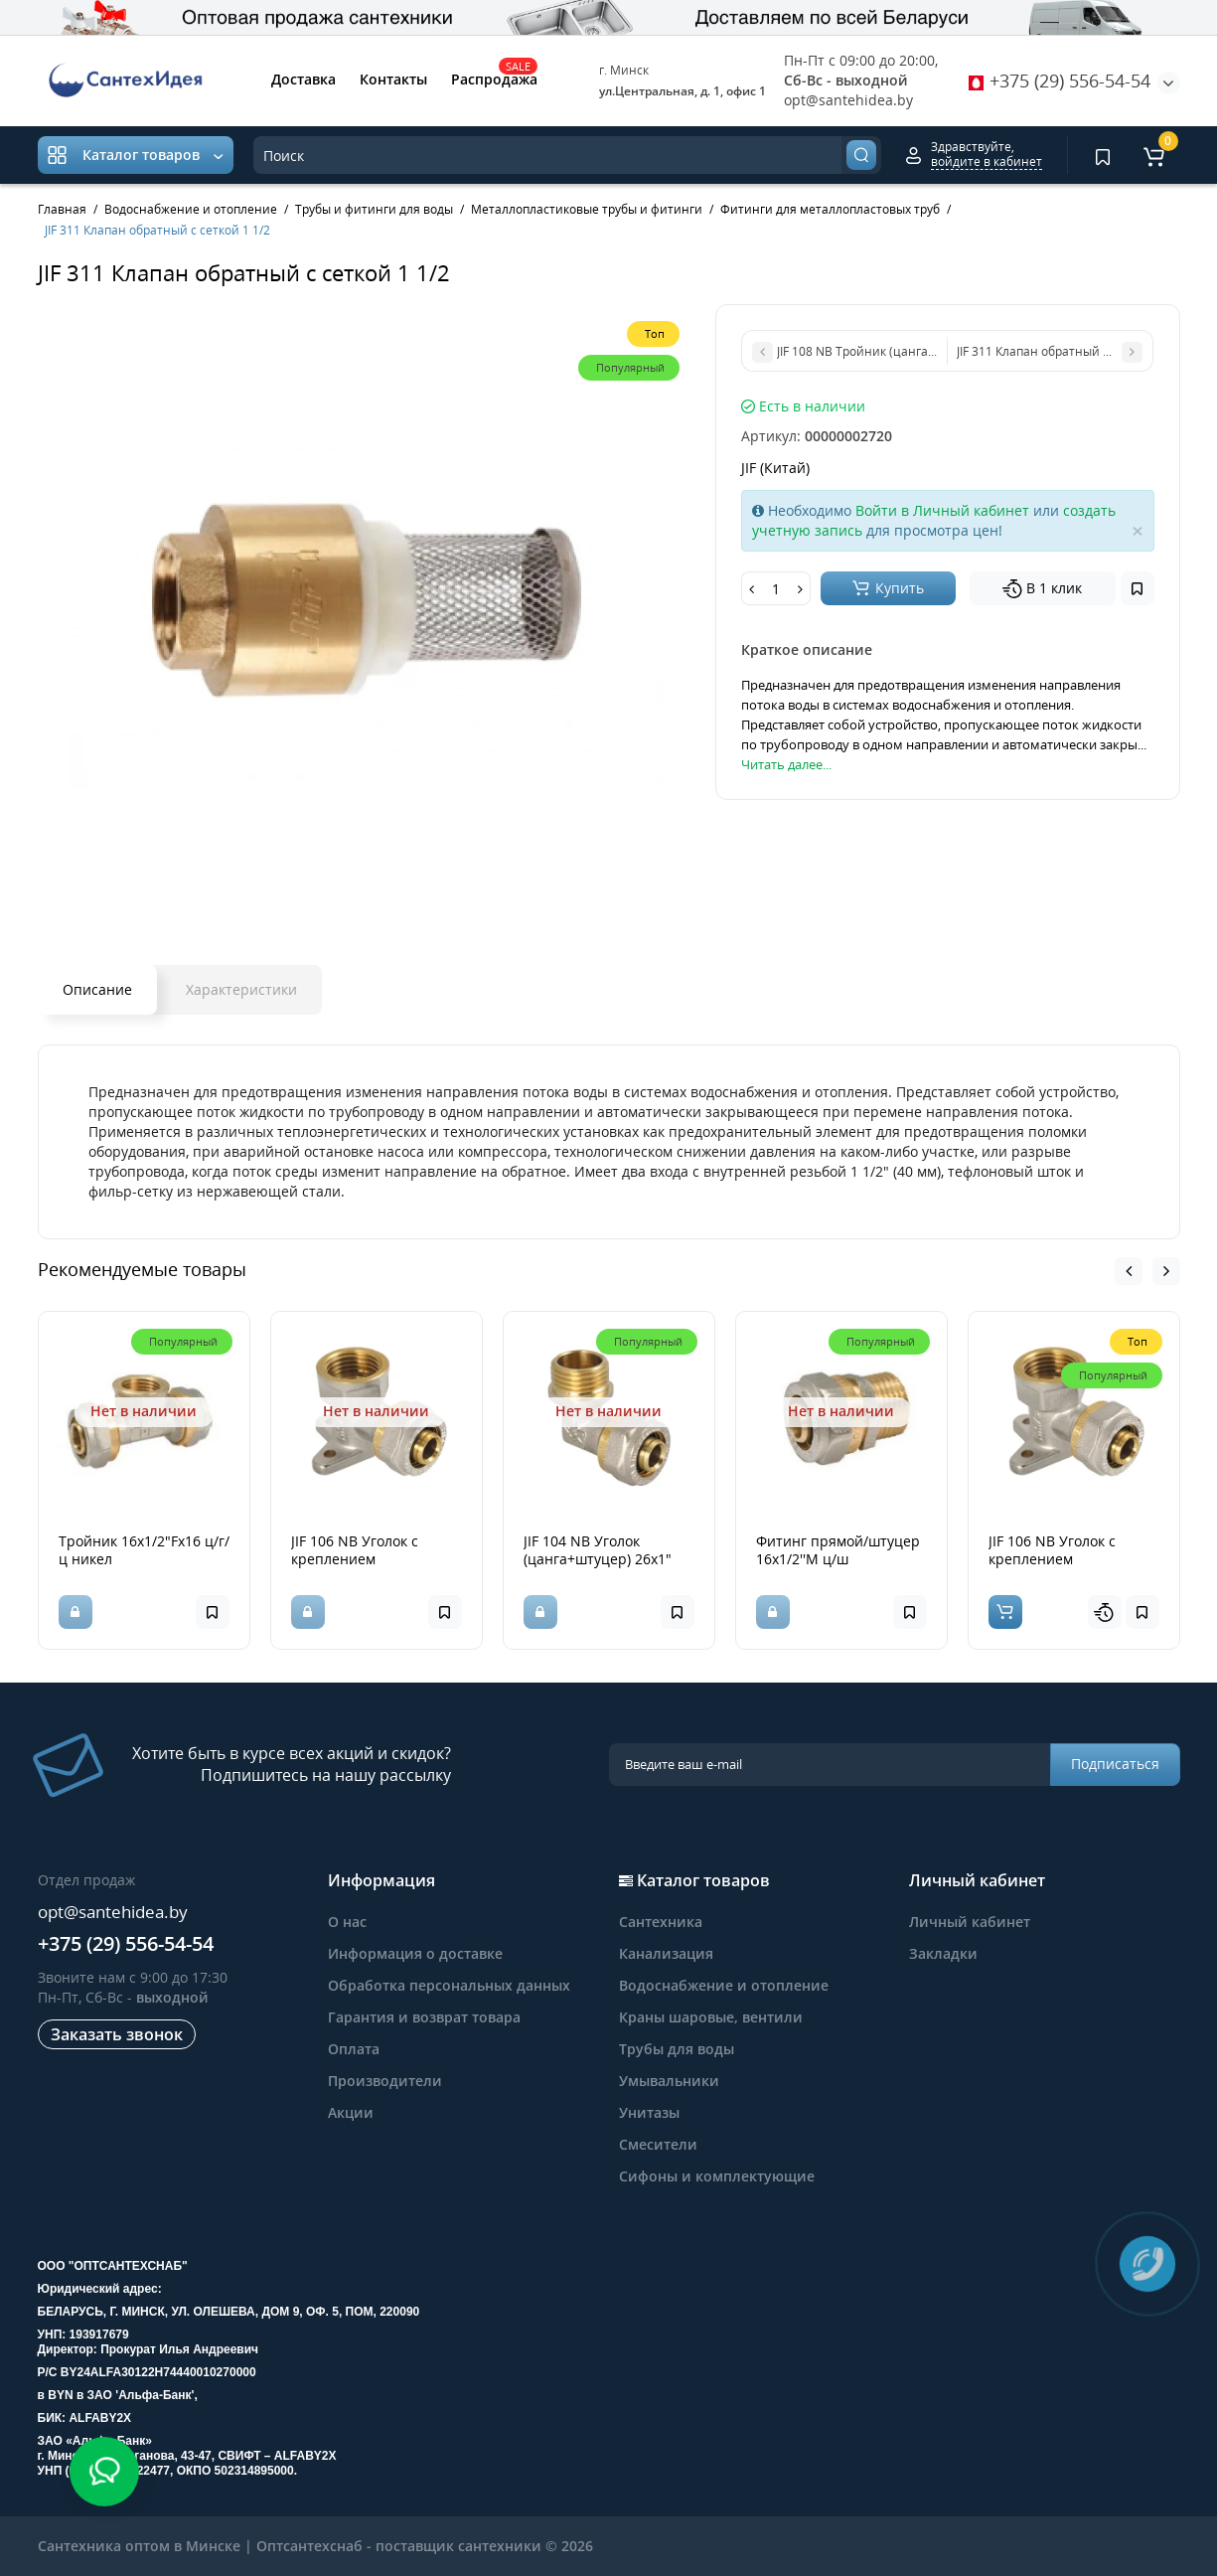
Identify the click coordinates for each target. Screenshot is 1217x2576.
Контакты (393, 79)
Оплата (354, 2048)
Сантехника (660, 1921)
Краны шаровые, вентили (711, 2017)
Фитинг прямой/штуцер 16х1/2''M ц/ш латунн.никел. (838, 1558)
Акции (351, 2112)
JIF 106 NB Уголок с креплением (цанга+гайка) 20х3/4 (361, 1558)
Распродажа (494, 77)
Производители (385, 2080)
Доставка (303, 79)
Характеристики (241, 989)
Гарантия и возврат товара (424, 2017)
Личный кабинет (969, 1921)
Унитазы (649, 2112)
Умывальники (669, 2080)
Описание (97, 989)
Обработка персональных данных (449, 1985)
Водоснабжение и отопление (724, 1985)
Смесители (658, 2144)
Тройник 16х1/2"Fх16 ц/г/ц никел (144, 1549)
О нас (347, 1921)
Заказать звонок (117, 2034)
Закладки (943, 1953)
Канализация (666, 1953)
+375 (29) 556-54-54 (1059, 80)
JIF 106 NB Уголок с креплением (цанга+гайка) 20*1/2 (1060, 1558)
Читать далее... (786, 764)
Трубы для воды (676, 2048)
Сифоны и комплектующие (717, 2176)
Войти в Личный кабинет (942, 510)
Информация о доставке (415, 1953)
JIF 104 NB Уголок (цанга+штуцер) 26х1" (598, 1549)
